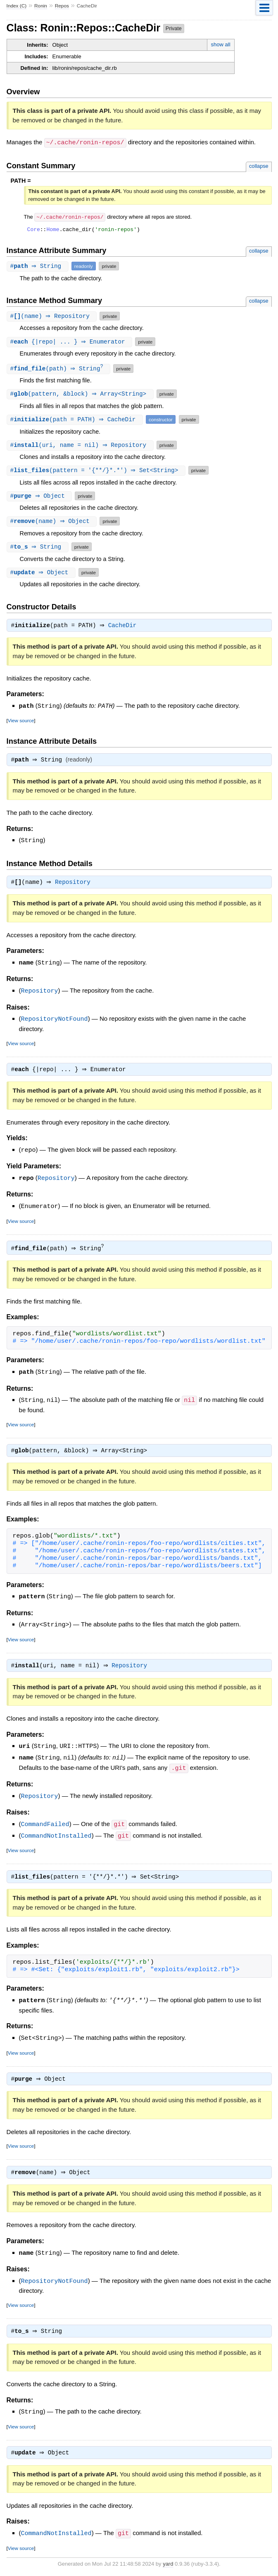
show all (220, 44)
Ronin (40, 6)
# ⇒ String (38, 266)
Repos (62, 6)
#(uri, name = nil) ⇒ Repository (81, 446)
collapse (258, 165)
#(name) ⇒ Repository (52, 316)
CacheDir (124, 627)
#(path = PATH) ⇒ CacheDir (75, 420)
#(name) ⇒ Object (52, 522)
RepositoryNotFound (54, 1020)
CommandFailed (45, 1823)
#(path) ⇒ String (59, 369)
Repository (75, 884)
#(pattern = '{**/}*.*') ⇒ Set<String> (97, 471)
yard (168, 2564)
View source (21, 721)
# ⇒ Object (40, 497)
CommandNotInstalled (56, 1834)
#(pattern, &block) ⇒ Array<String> (81, 395)
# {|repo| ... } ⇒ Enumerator (70, 342)
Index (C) (17, 6)
